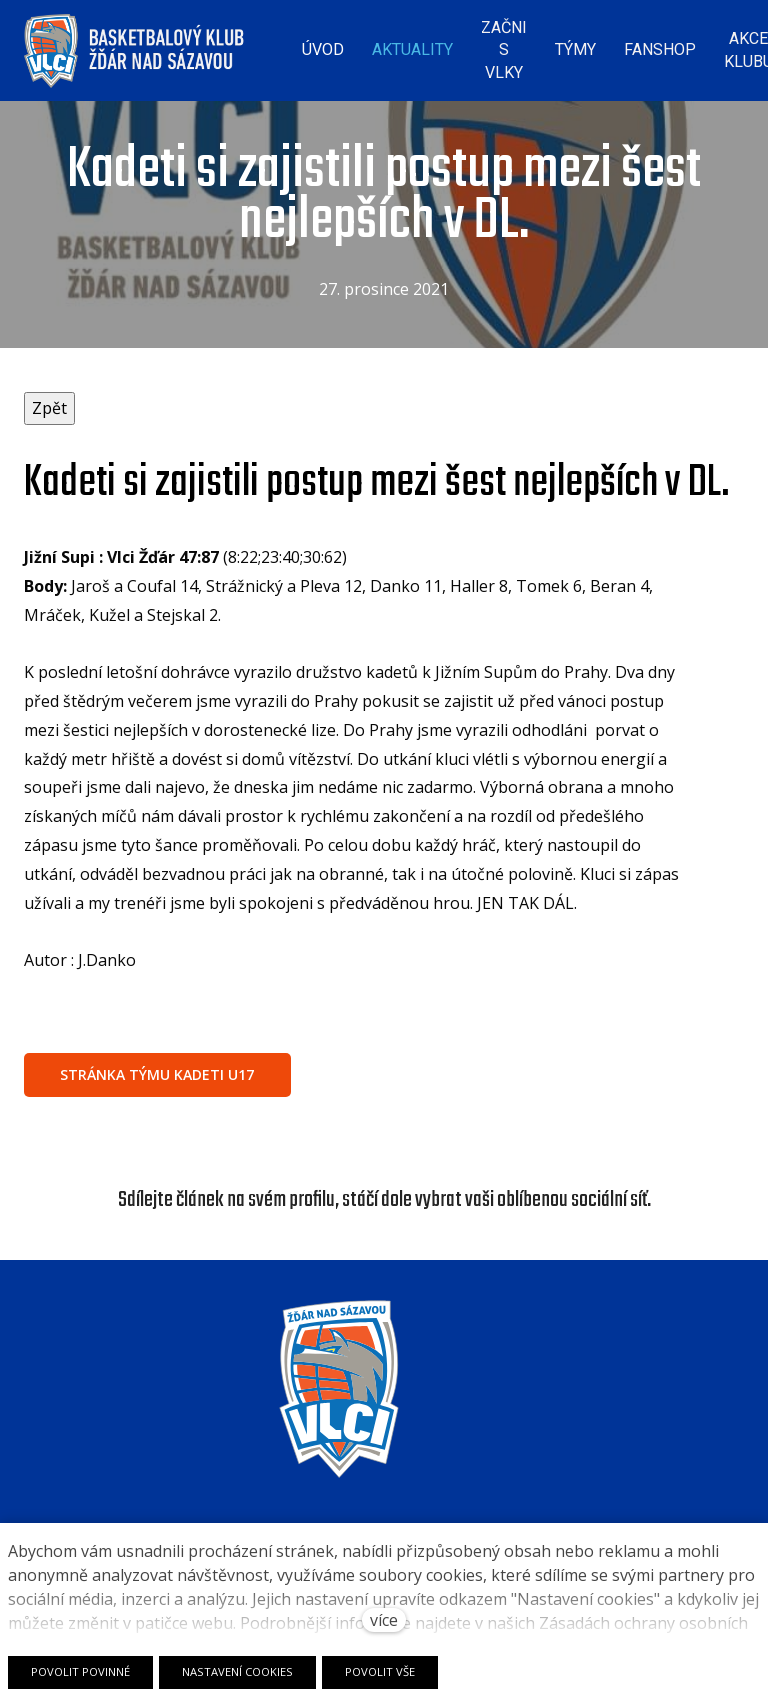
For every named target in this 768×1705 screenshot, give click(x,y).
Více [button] (706, 44)
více (384, 1620)
